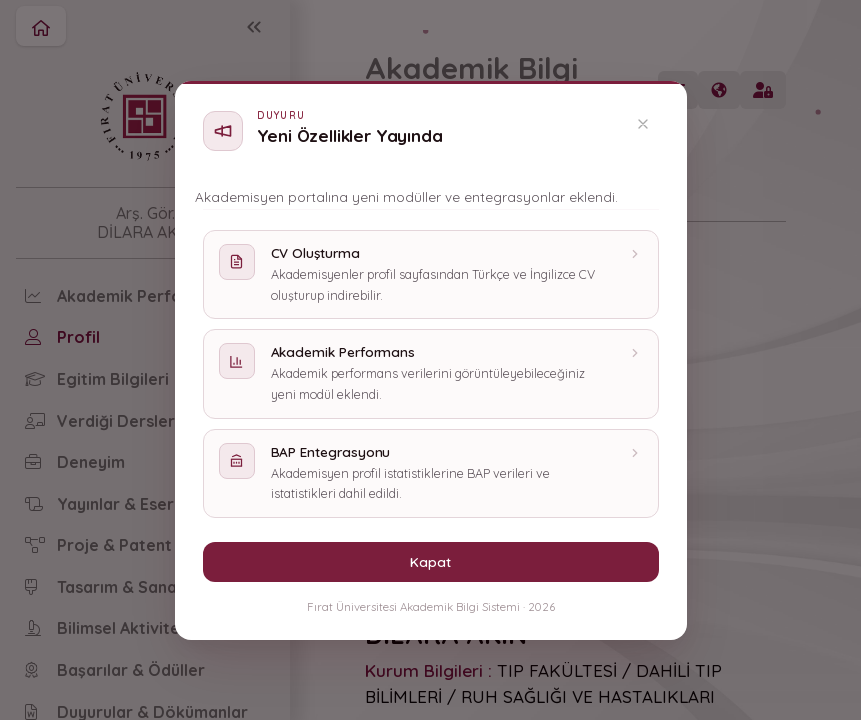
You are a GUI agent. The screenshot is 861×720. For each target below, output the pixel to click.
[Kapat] (643, 124)
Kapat (430, 561)
